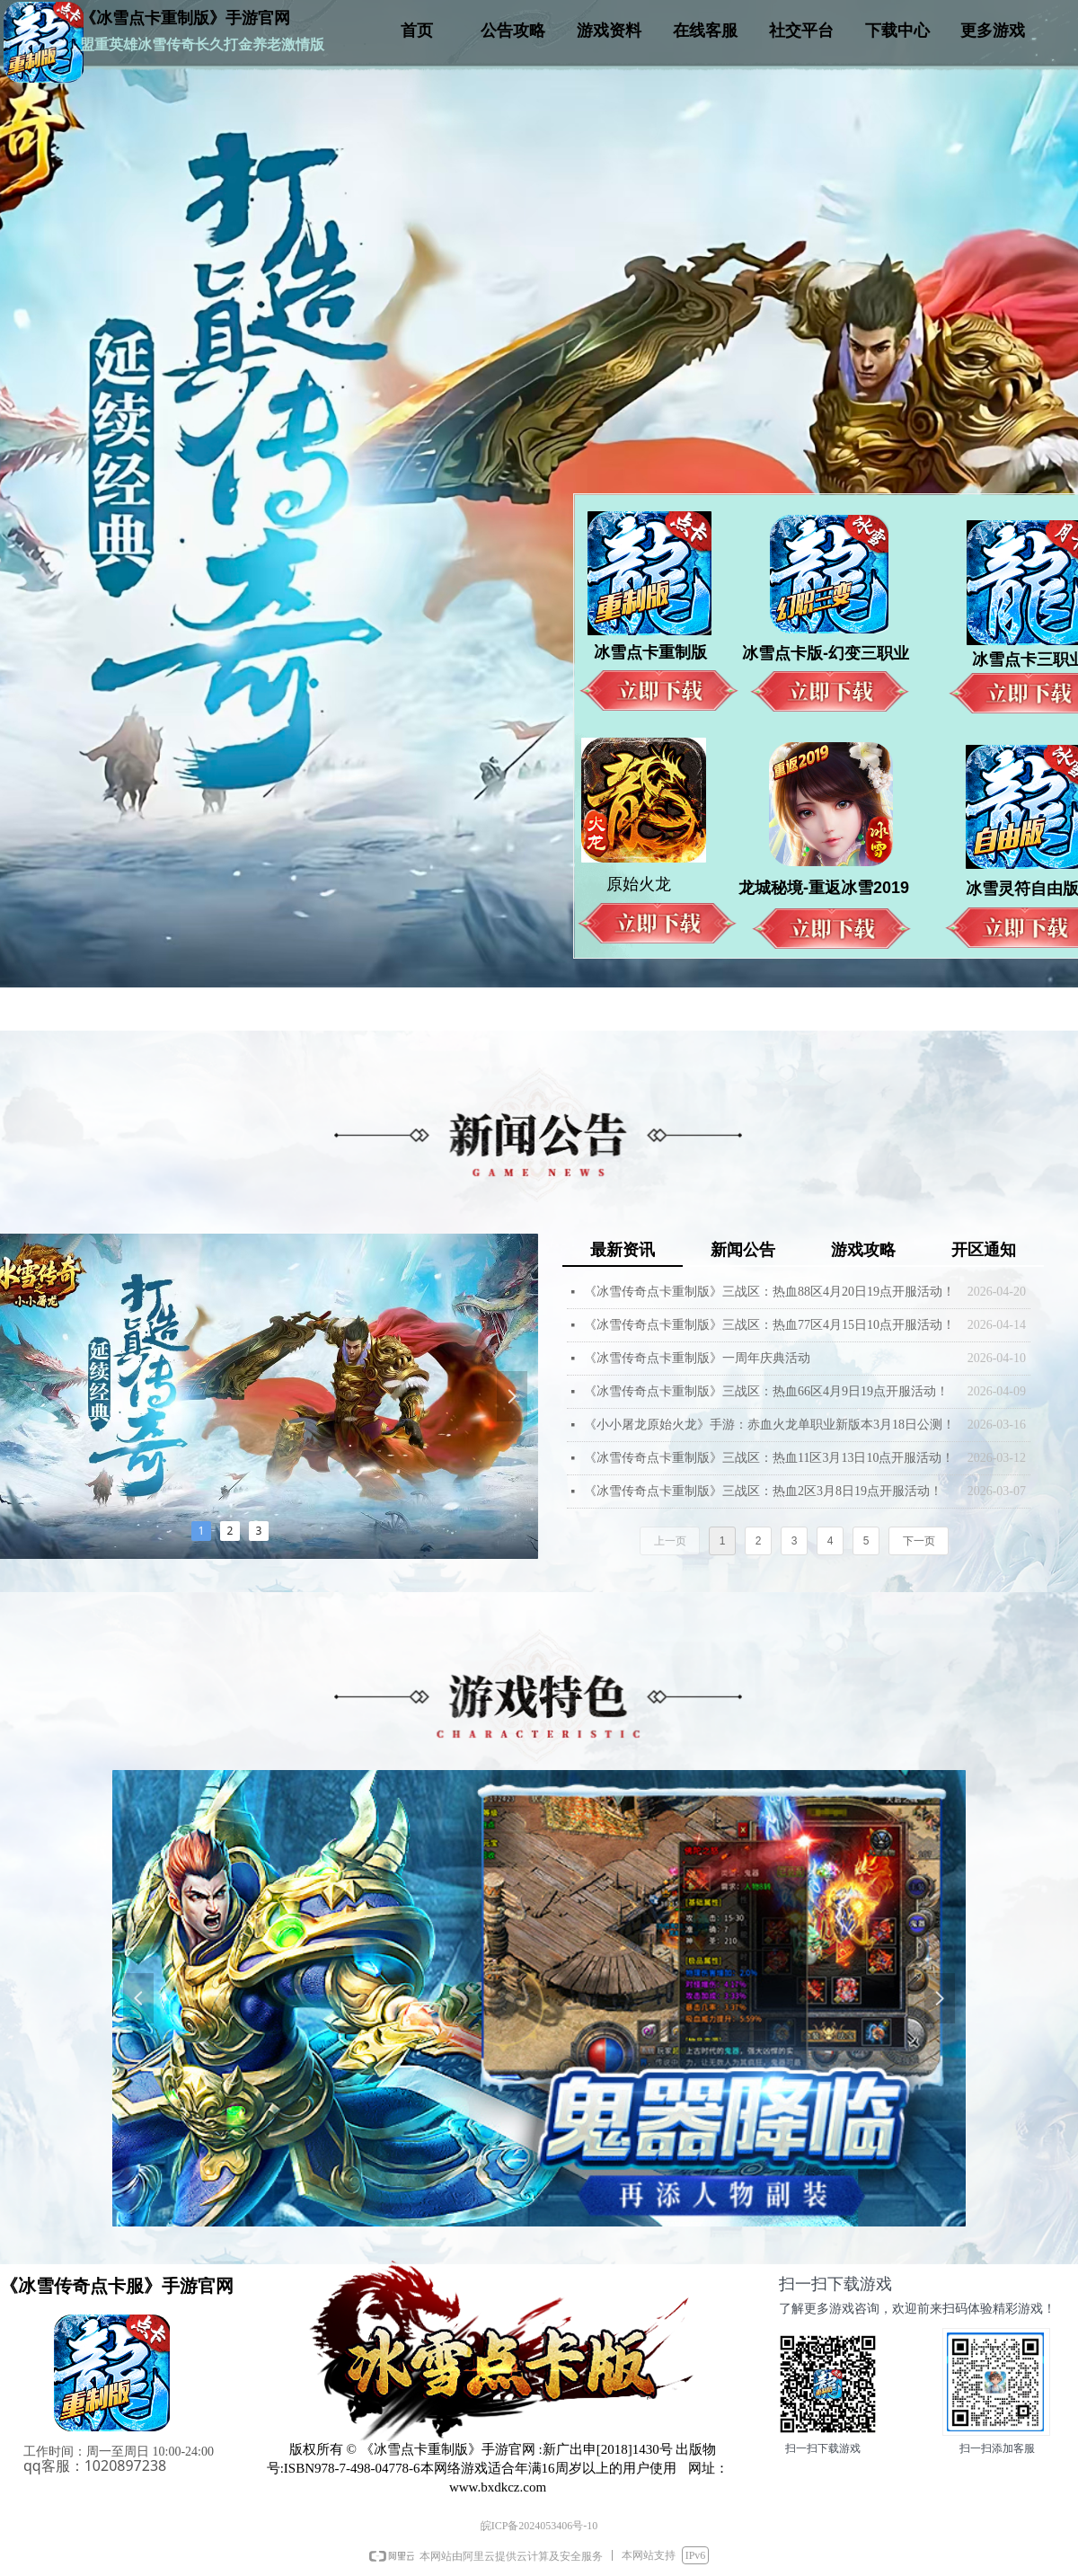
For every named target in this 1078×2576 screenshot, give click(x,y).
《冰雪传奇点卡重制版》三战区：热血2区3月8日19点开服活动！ (763, 1491)
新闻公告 (743, 1250)
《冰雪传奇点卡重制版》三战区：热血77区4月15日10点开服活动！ (769, 1325)
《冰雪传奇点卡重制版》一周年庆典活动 (697, 1358)
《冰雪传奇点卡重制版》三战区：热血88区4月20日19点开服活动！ (769, 1291)
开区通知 (983, 1250)
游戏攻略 (863, 1250)
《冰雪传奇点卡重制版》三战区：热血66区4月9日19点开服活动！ (766, 1391)
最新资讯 (622, 1250)
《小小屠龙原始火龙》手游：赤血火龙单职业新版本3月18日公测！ (769, 1424)
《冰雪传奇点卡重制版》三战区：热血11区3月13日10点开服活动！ (769, 1458)
